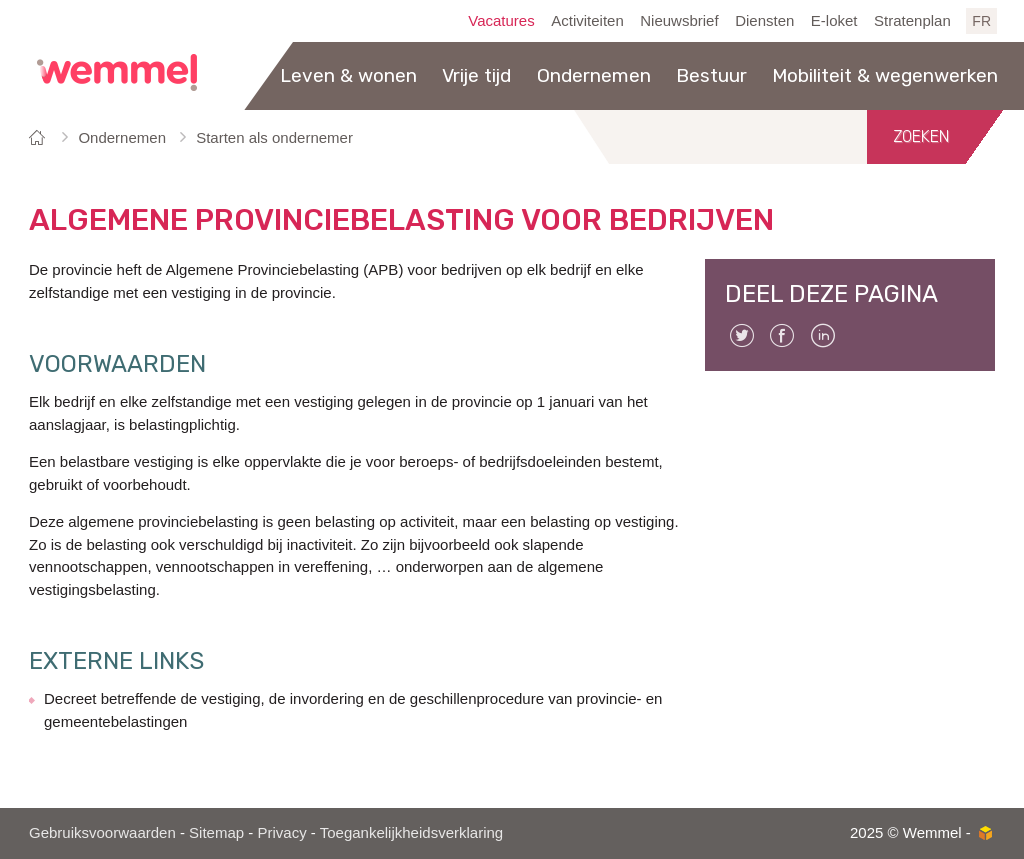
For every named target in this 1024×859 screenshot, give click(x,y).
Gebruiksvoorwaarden (102, 832)
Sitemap (216, 832)
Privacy (281, 832)
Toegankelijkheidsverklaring (411, 832)
